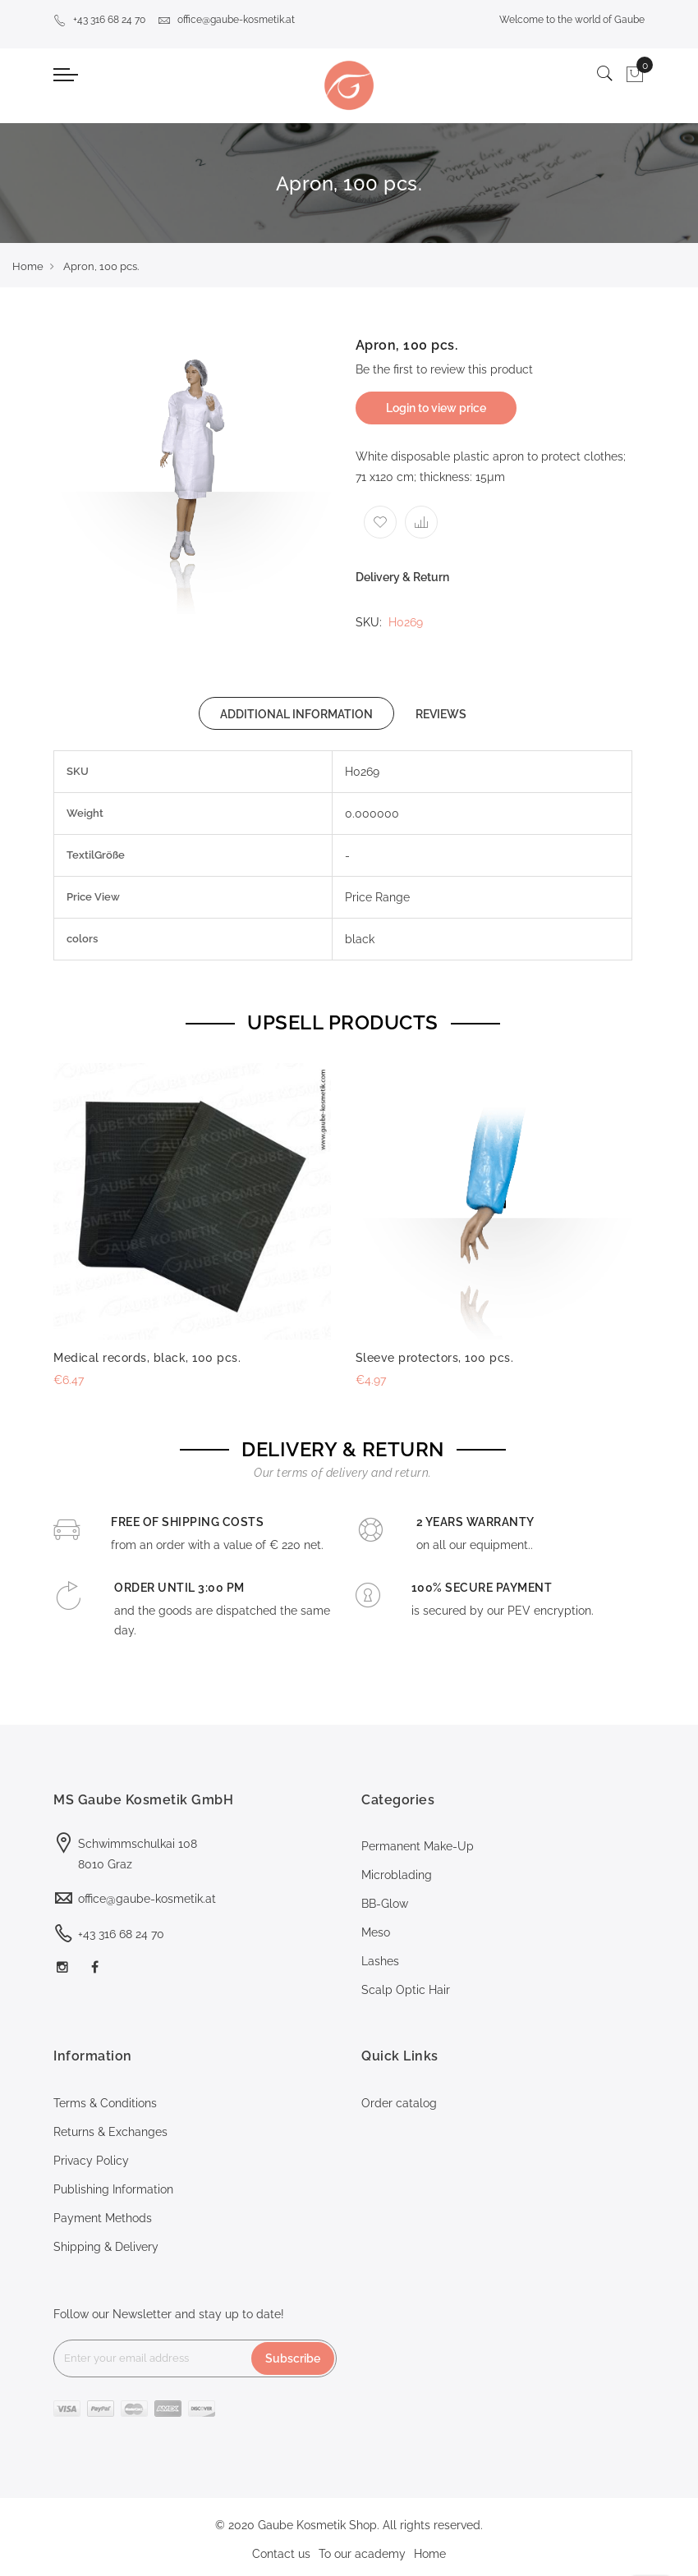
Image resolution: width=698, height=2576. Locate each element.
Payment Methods (102, 2218)
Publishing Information (113, 2189)
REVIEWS (441, 714)
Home (28, 266)
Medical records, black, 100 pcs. (147, 1357)
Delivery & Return (402, 577)
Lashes (380, 1961)
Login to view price (436, 408)
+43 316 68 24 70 (99, 19)
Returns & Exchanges (110, 2131)
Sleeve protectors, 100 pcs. (435, 1357)
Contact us (281, 2553)
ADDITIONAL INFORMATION (296, 714)
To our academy (362, 2553)
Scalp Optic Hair (405, 1989)
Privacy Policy (91, 2160)
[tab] (296, 713)
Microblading (396, 1875)
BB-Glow (384, 1903)
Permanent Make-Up (417, 1846)
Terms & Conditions (105, 2103)
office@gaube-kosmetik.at (226, 19)
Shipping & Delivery (105, 2246)
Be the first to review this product (444, 369)
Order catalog (399, 2103)
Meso (375, 1932)
